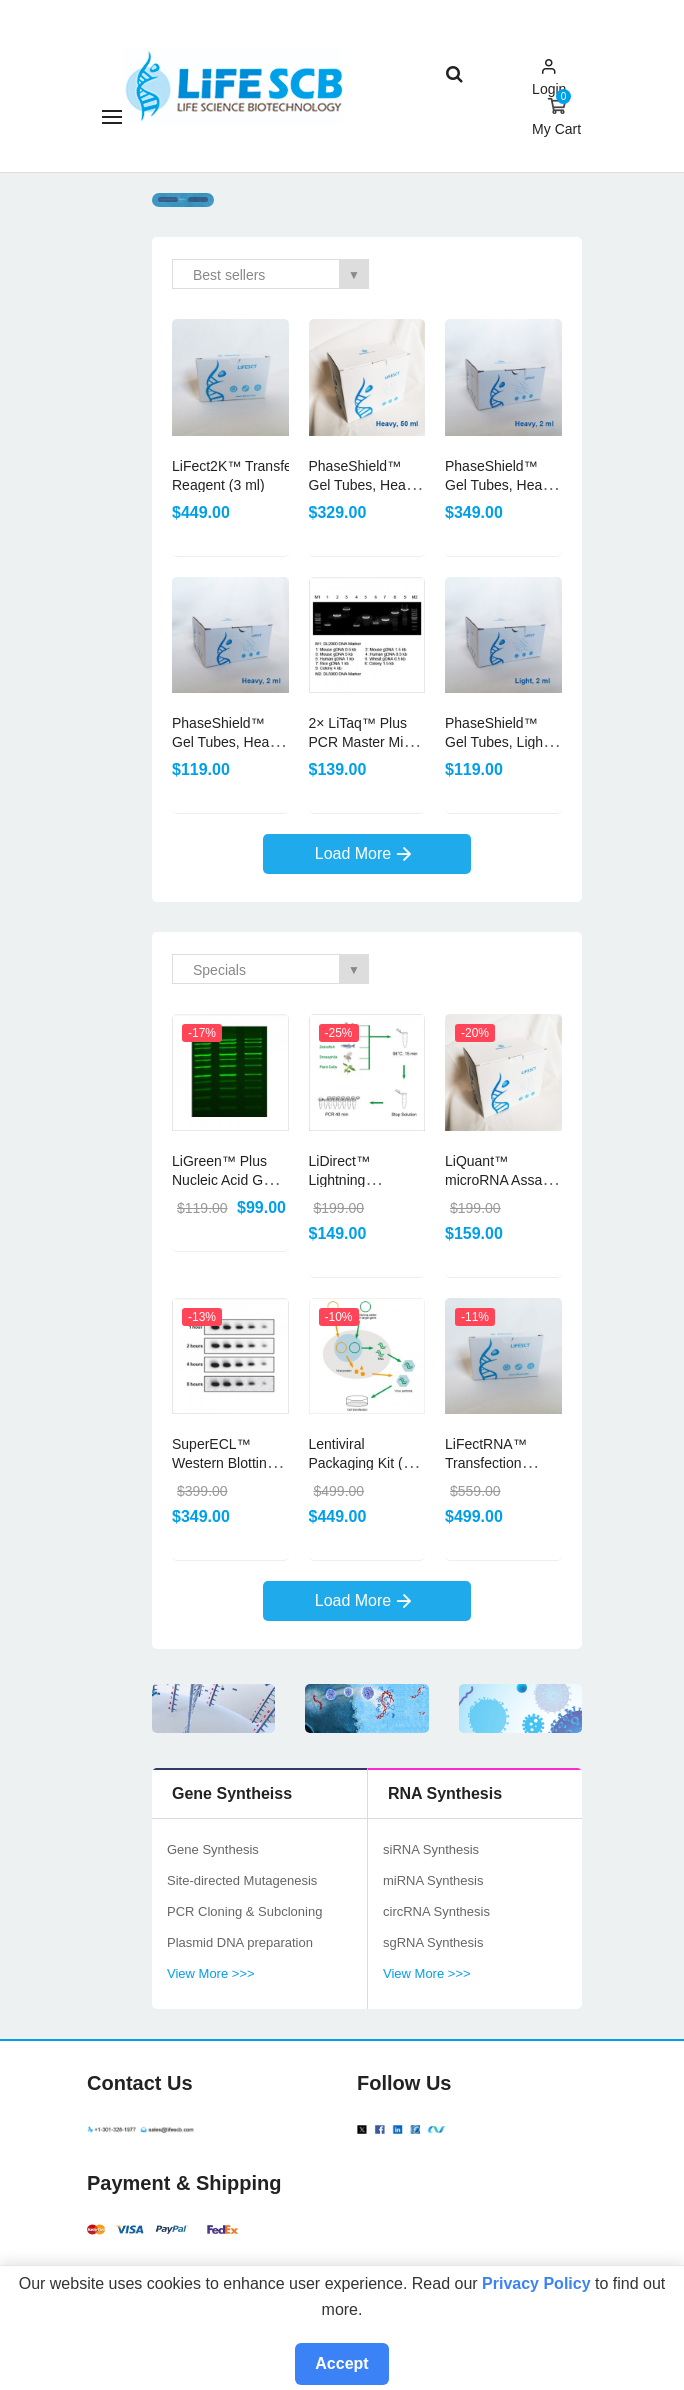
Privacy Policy (536, 2283)
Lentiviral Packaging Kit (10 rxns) (364, 1463)
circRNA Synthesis (436, 1911)
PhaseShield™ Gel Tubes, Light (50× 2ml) (496, 742)
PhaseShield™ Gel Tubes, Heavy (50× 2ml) (227, 742)
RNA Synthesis (445, 1793)
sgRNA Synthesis (433, 1942)
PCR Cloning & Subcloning (244, 1911)
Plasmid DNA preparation (240, 1942)
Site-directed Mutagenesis (242, 1880)
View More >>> (211, 1973)
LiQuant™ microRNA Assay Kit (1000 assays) (499, 1180)
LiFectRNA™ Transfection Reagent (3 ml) (491, 1463)
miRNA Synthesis (433, 1880)
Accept (341, 2363)
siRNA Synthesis (431, 1849)
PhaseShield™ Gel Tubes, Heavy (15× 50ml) (364, 485)
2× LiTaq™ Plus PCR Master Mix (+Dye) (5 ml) (360, 742)
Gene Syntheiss (232, 1793)
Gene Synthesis (213, 1849)
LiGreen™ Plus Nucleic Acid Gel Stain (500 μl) (223, 1180)
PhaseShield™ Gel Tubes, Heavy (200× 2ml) (500, 485)
